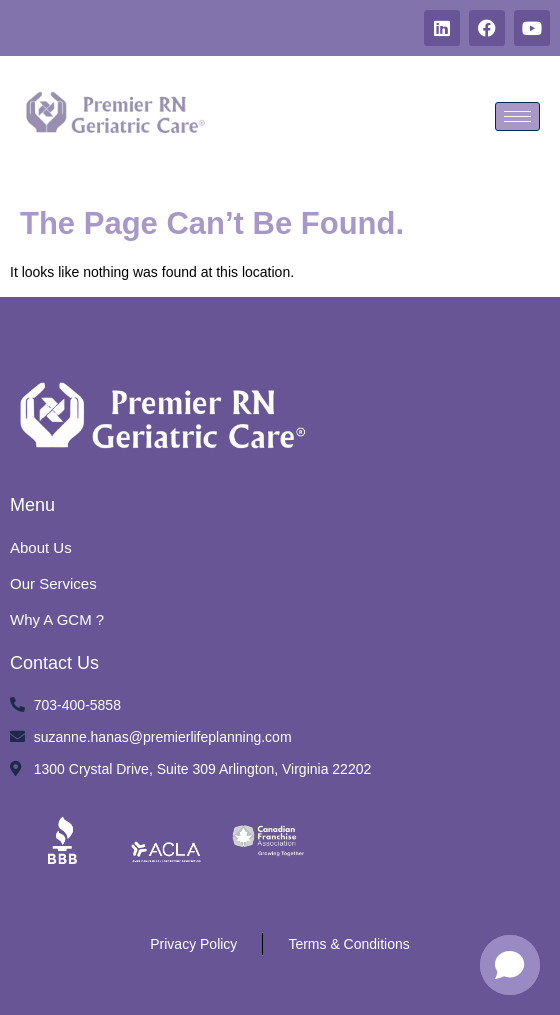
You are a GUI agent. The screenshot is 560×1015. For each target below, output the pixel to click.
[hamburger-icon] (517, 116)
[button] (510, 965)
